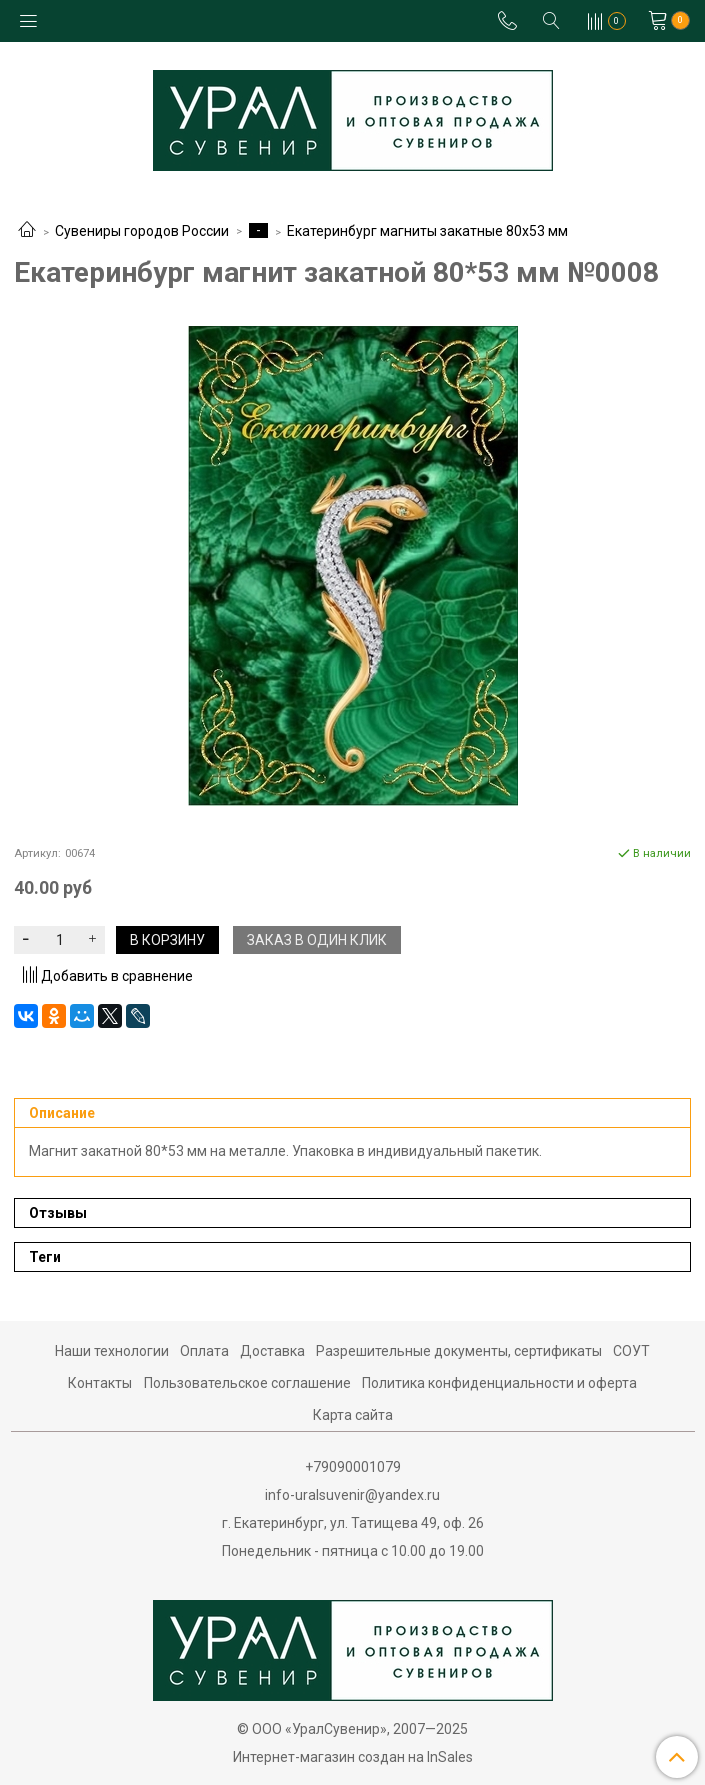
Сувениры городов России (142, 231)
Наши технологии (112, 1351)
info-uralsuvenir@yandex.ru (352, 1495)
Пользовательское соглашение (247, 1383)
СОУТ (631, 1351)
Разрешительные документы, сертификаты (459, 1351)
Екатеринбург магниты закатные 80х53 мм (427, 231)
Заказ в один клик (317, 940)
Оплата (204, 1351)
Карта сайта (353, 1415)
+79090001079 (353, 1467)
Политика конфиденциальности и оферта (499, 1383)
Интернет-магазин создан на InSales (353, 1757)
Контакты (100, 1383)
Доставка (272, 1351)
